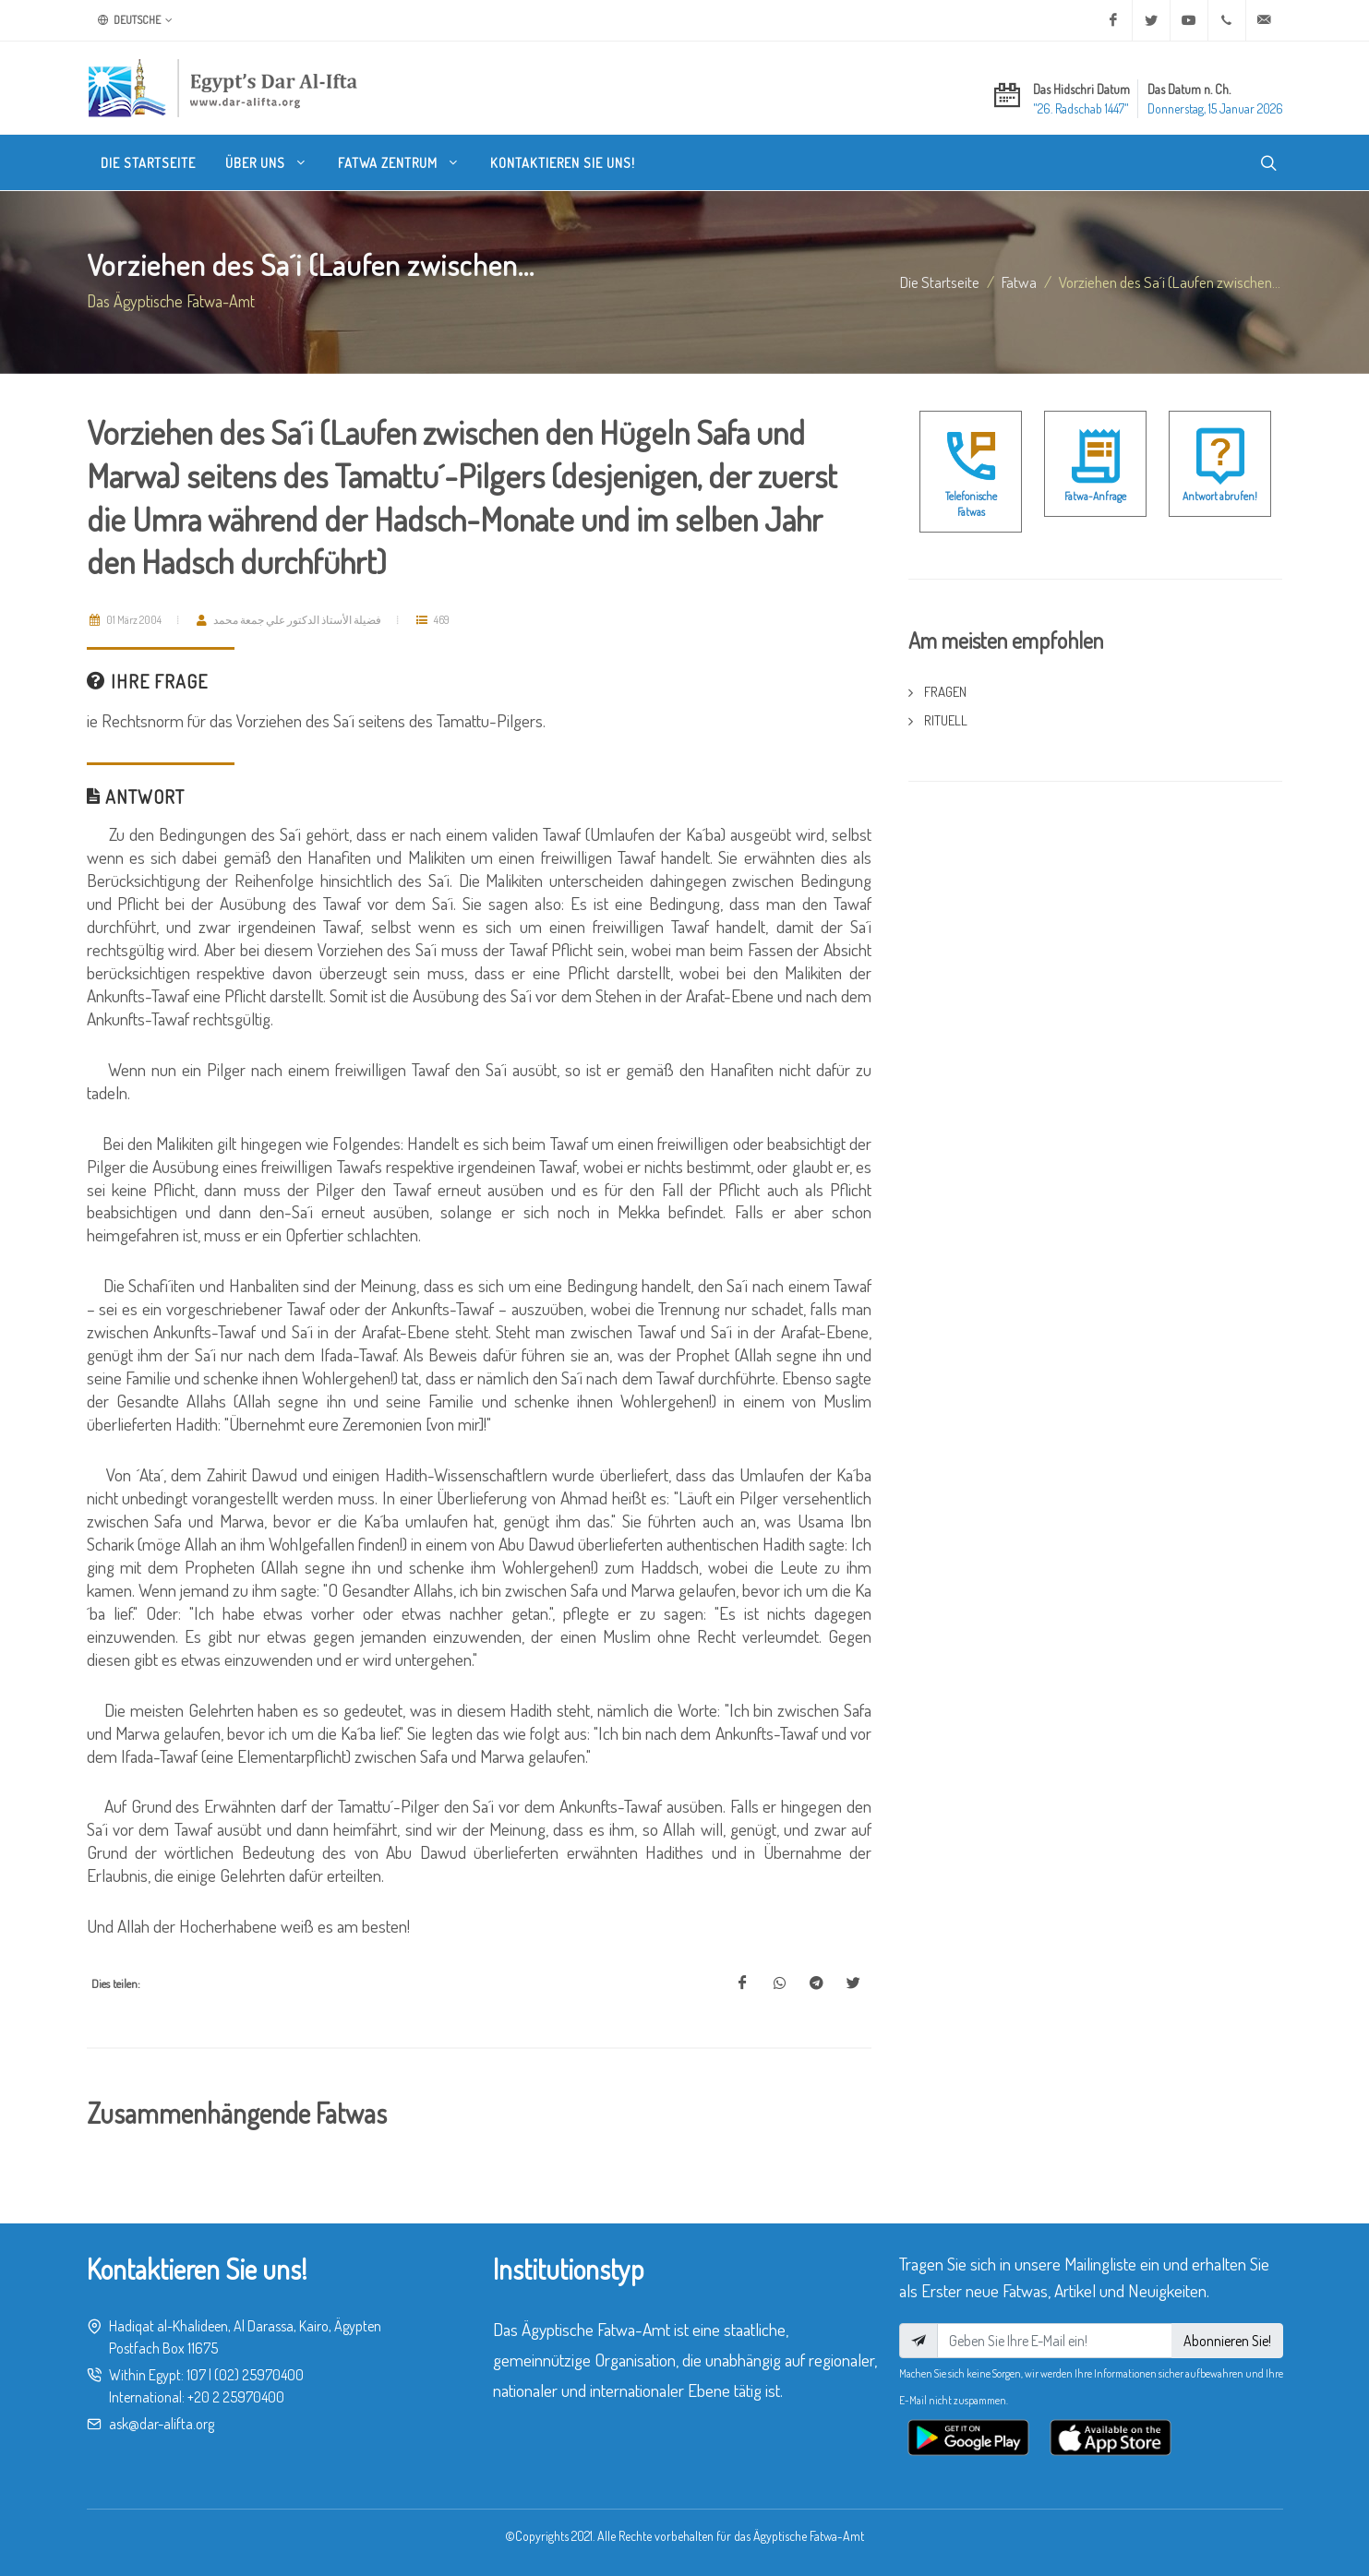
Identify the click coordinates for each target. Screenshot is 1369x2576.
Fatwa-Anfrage (1095, 496)
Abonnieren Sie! (1227, 2340)
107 (196, 2375)
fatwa (1019, 281)
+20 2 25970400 (235, 2397)
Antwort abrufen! (1220, 496)
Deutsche (135, 20)
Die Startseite (939, 281)
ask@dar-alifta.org (161, 2423)
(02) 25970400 (259, 2375)
